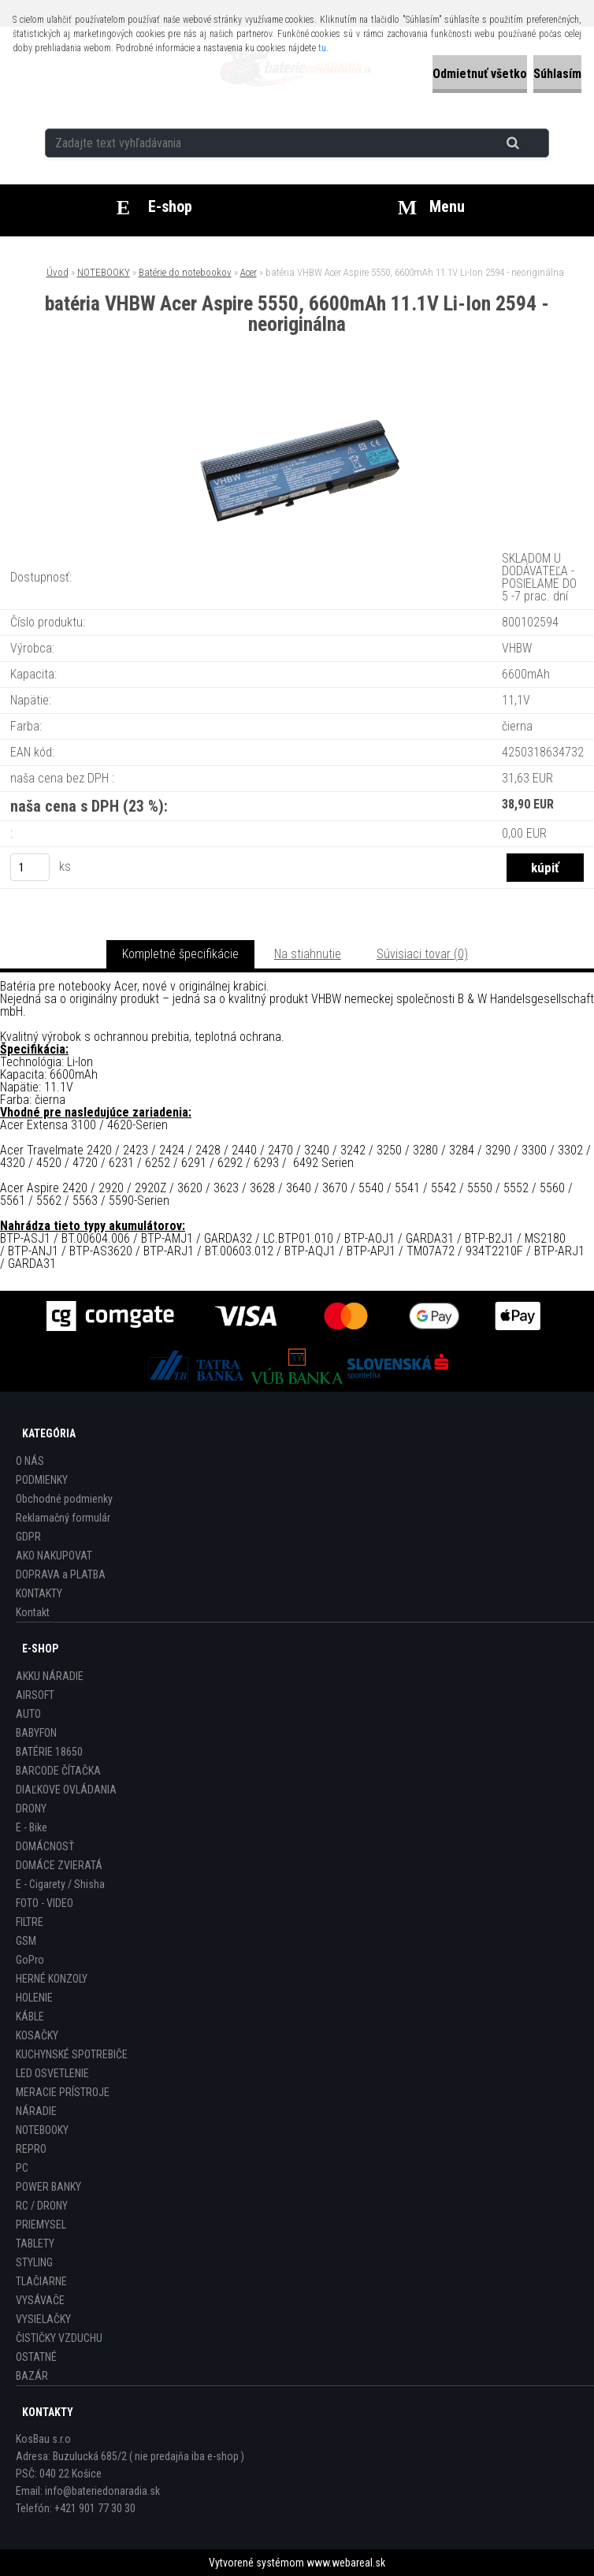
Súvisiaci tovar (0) (422, 953)
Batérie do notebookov (185, 272)
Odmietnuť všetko (480, 73)
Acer (248, 272)
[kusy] (30, 867)
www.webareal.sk (345, 2562)
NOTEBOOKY (103, 272)
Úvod (57, 272)
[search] (532, 143)
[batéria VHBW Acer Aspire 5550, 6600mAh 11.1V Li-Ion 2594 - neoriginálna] (297, 399)
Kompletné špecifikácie (180, 953)
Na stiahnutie (307, 953)
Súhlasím (557, 73)
